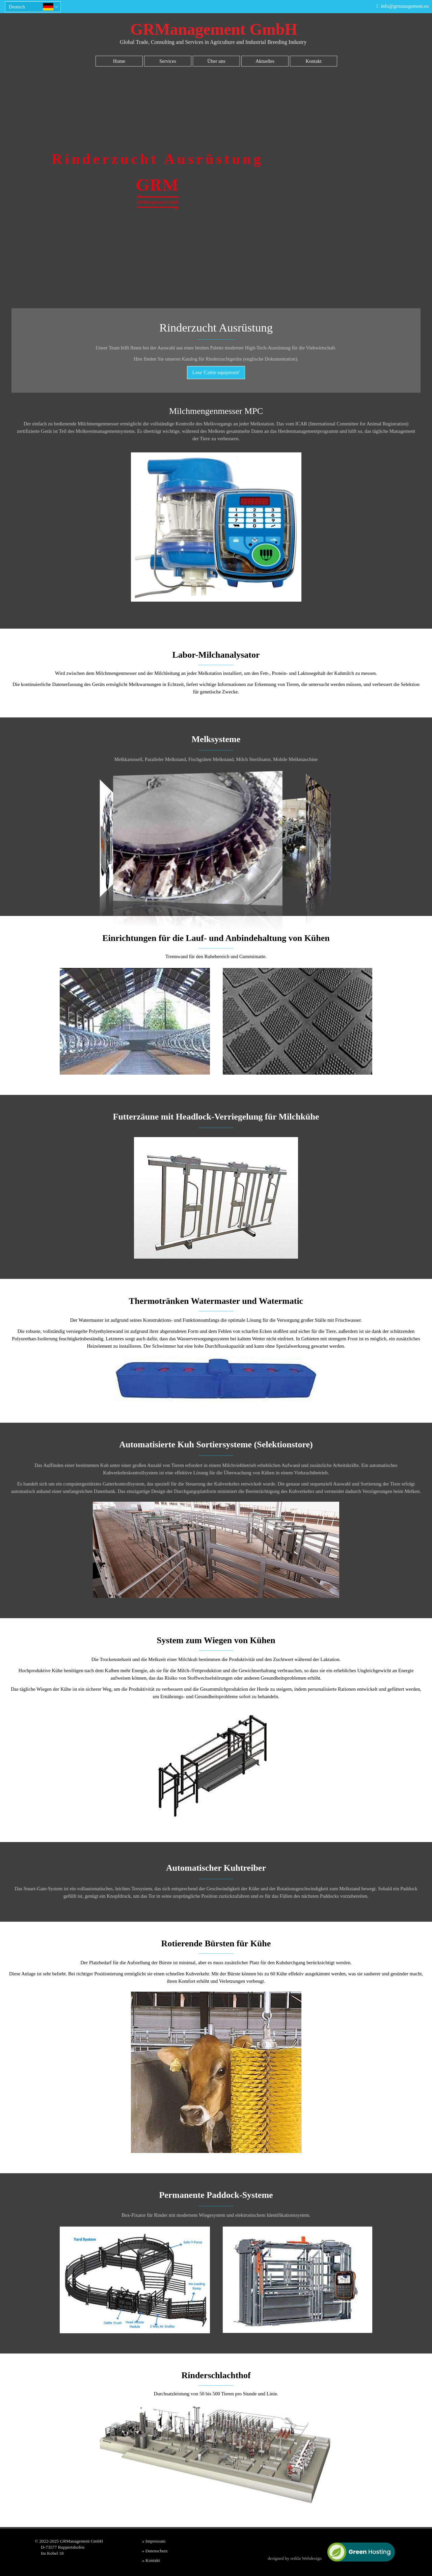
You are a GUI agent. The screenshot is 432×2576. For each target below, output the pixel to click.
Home (119, 61)
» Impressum (153, 2541)
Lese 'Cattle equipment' (216, 372)
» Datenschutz (155, 2550)
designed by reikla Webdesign (295, 2558)
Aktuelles (264, 61)
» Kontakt (151, 2560)
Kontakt (313, 61)
